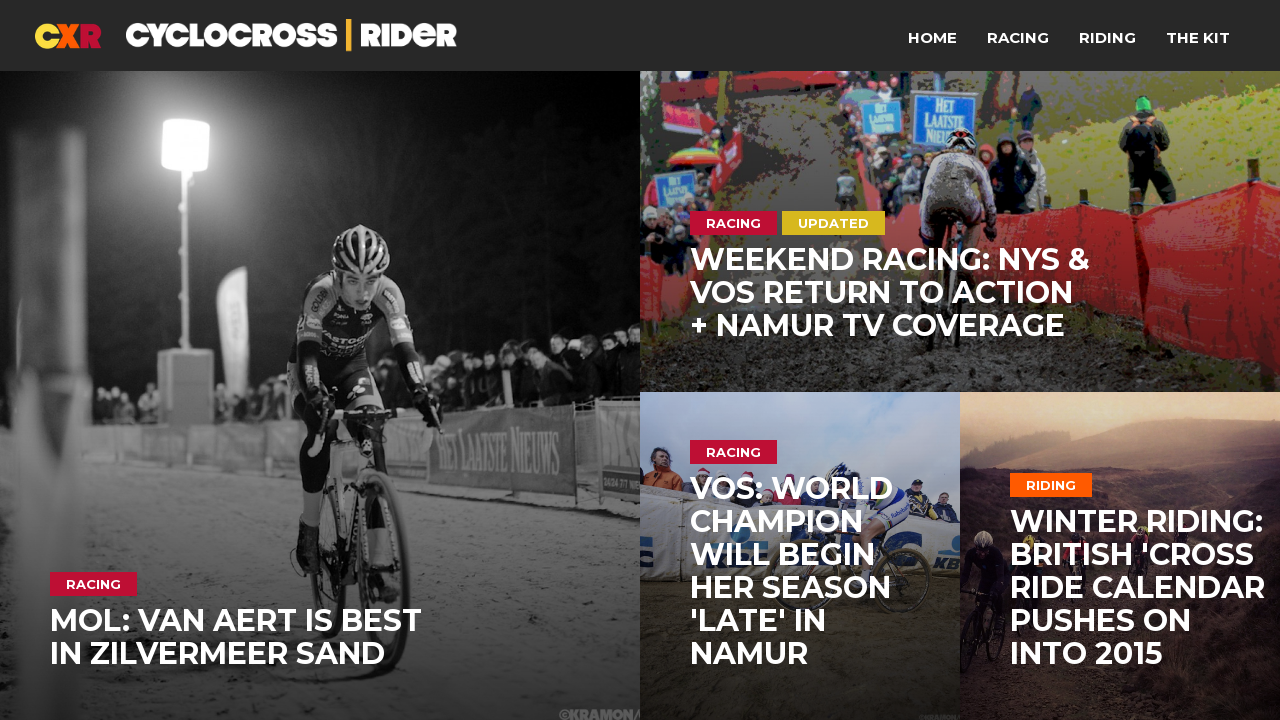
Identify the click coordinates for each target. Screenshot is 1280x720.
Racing (1018, 37)
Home (932, 37)
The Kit (1198, 37)
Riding (1107, 37)
